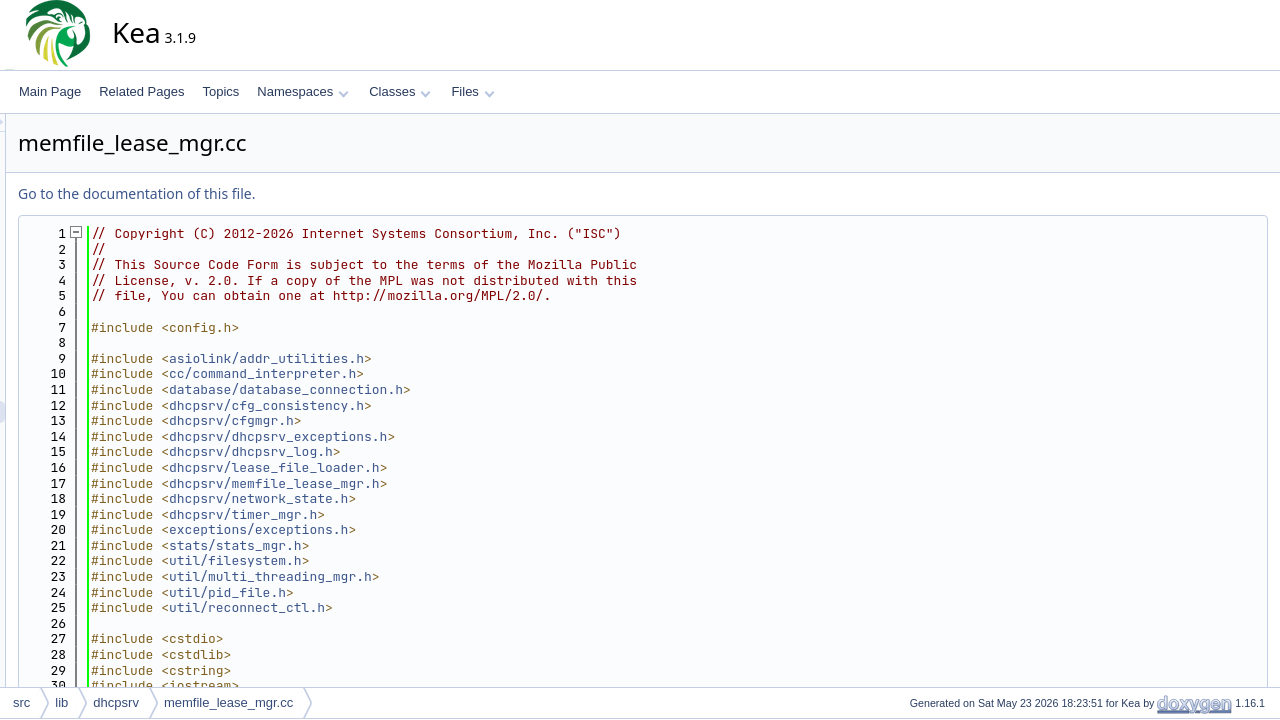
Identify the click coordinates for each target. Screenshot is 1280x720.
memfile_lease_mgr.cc (228, 702)
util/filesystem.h (415, 560)
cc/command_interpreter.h (442, 373)
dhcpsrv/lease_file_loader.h (454, 467)
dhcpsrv (116, 702)
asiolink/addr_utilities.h (446, 358)
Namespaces (302, 91)
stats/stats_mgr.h (415, 545)
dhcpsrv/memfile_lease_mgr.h (454, 483)
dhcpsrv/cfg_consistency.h (446, 405)
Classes (400, 91)
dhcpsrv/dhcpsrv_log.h (431, 451)
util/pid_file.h (407, 592)
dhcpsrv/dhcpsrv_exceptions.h (458, 436)
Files (472, 91)
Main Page (50, 91)
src (21, 702)
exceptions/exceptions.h (438, 529)
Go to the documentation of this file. (316, 193)
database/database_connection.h (466, 389)
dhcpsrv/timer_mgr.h (423, 514)
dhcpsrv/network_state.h (438, 498)
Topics (220, 91)
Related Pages (141, 91)
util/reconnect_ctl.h (427, 607)
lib (61, 702)
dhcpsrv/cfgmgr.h (411, 420)
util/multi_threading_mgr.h (450, 576)
